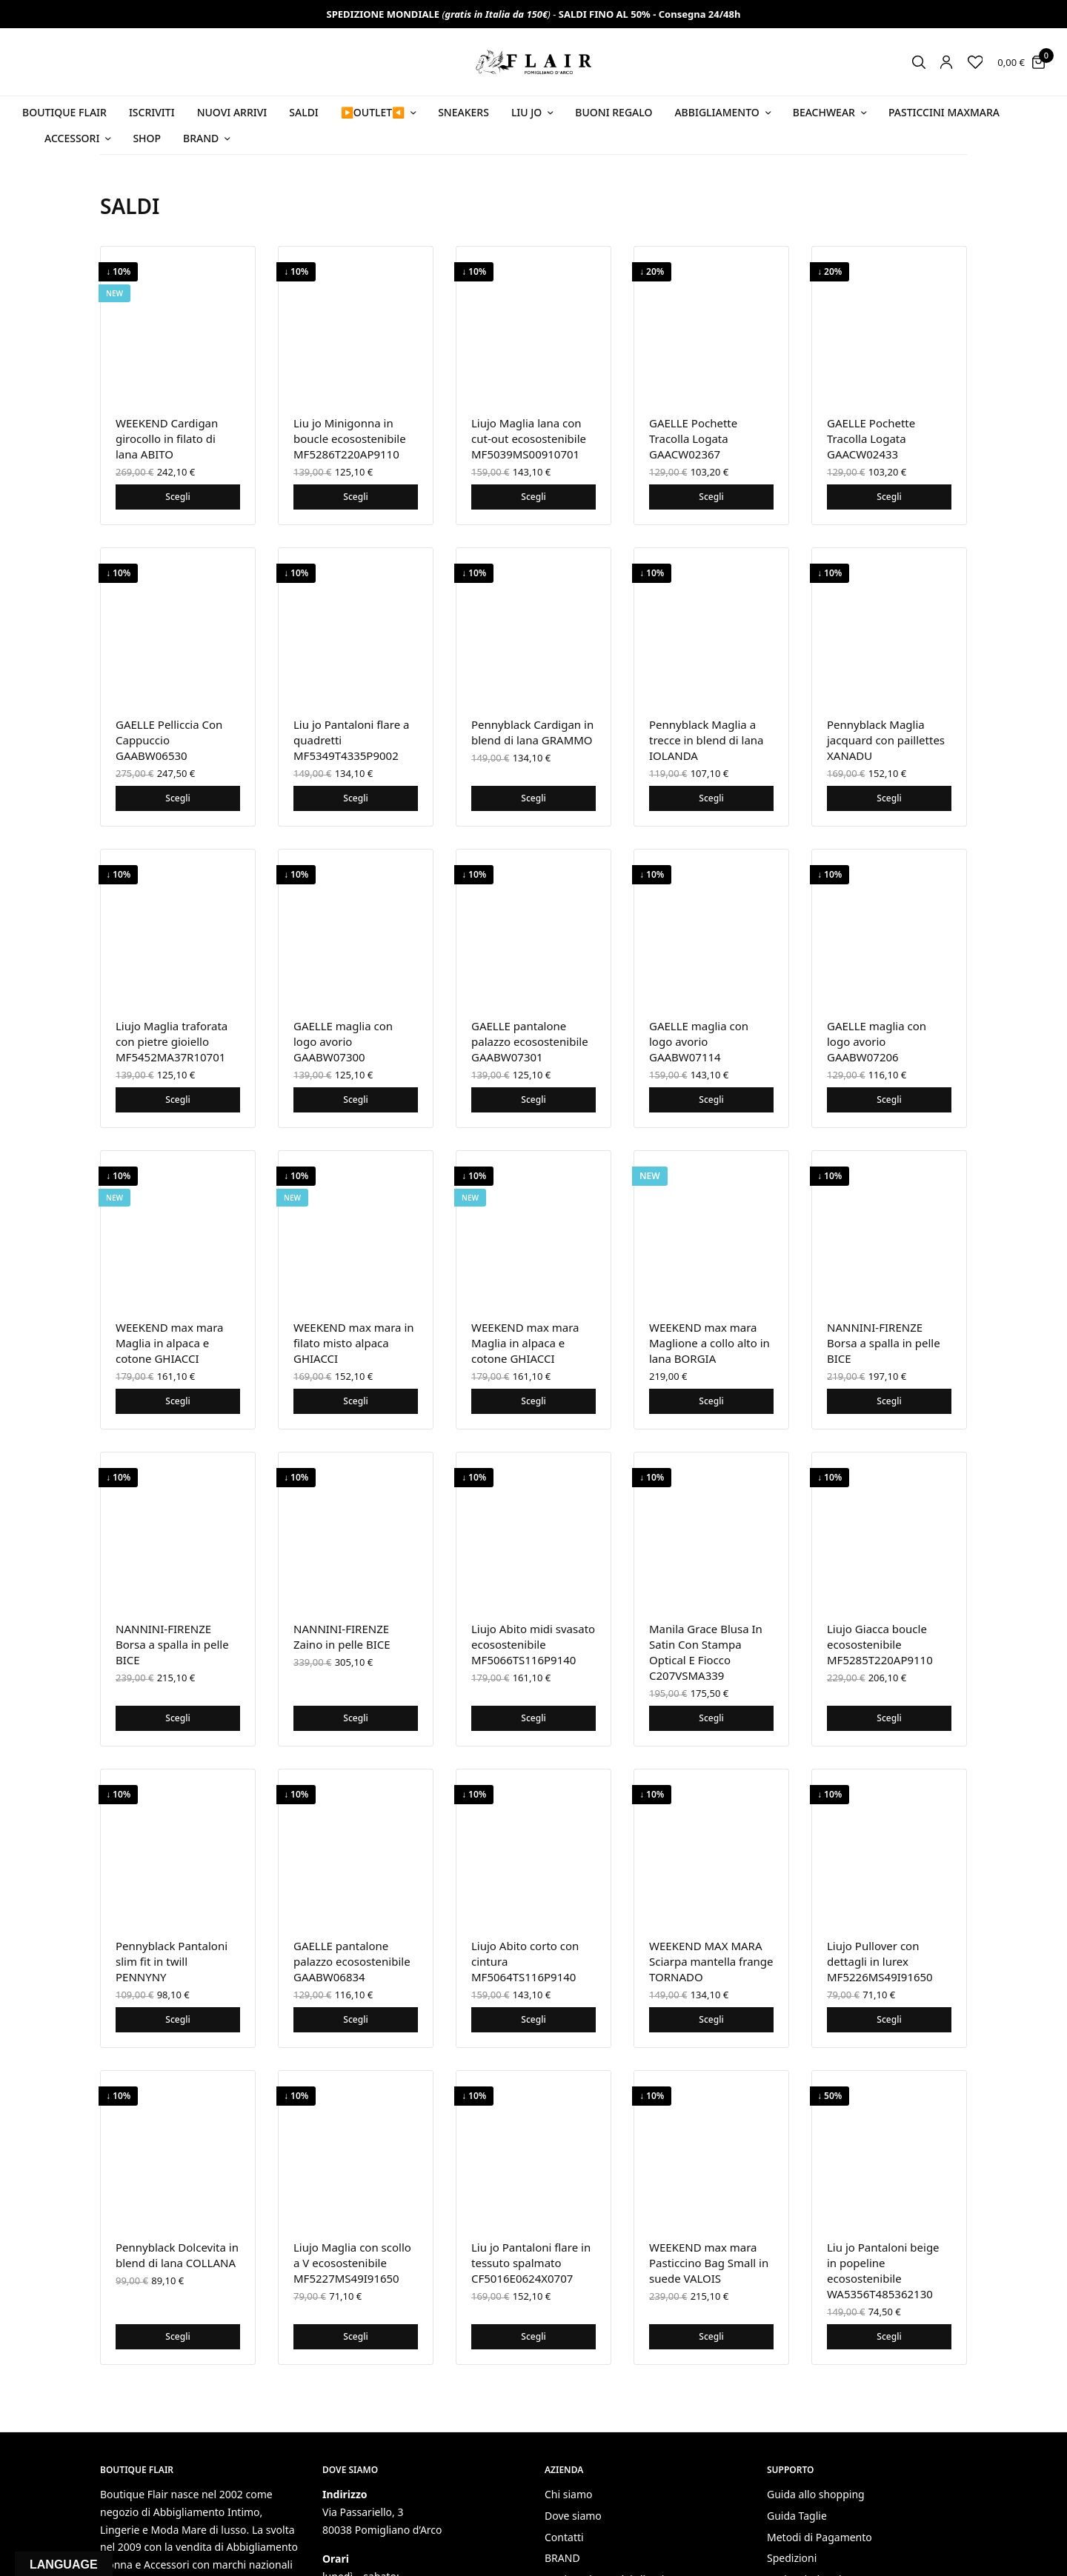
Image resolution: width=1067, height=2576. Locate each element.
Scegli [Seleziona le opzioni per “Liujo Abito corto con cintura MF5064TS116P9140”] (533, 2019)
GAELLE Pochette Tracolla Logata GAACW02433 (871, 438)
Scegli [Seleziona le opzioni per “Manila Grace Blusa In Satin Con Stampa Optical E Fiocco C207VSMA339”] (711, 1718)
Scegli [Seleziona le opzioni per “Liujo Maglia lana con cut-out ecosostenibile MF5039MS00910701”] (533, 496)
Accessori (71, 138)
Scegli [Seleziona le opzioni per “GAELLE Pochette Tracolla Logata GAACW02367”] (711, 496)
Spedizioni (792, 2559)
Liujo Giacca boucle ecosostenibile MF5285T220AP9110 (880, 1644)
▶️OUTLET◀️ (373, 112)
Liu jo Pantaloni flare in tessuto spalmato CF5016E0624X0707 (531, 2263)
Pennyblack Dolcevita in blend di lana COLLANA (177, 2255)
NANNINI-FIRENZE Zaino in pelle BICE (341, 1636)
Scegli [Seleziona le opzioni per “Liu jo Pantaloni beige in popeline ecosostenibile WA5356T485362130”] (889, 2336)
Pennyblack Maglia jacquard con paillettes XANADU (886, 740)
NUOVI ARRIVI (232, 112)
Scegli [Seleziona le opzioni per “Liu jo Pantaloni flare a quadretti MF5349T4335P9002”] (355, 798)
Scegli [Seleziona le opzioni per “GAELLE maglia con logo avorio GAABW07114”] (711, 1099)
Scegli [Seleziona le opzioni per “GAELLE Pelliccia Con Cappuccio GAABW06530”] (177, 798)
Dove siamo (573, 2516)
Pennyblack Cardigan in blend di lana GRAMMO (532, 732)
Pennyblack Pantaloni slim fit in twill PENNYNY (171, 1961)
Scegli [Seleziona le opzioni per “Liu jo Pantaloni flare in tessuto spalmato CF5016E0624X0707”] (533, 2336)
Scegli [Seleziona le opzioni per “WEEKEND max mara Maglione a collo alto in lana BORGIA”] (711, 1401)
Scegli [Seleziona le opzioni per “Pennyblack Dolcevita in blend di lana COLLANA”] (177, 2336)
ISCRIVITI (152, 112)
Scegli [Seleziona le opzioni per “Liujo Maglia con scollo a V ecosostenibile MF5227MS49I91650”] (355, 2336)
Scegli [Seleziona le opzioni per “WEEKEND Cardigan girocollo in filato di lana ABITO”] (177, 496)
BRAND (562, 2559)
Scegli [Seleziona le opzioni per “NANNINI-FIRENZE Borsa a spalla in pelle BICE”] (889, 1401)
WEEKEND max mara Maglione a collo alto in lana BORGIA (709, 1343)
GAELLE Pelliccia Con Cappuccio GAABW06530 (169, 740)
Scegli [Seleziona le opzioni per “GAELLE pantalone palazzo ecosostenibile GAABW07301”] (533, 1099)
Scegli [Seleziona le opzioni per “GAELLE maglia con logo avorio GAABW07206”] (889, 1099)
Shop (147, 138)
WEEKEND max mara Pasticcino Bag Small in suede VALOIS (708, 2263)
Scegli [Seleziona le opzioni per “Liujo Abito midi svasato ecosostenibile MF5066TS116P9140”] (533, 1718)
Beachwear (824, 112)
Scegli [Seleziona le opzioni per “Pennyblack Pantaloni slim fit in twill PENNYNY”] (177, 2019)
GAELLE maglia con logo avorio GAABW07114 (698, 1041)
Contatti (564, 2537)
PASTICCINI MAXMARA (944, 112)
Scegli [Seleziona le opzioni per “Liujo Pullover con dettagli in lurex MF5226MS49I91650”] (889, 2019)
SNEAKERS (463, 112)
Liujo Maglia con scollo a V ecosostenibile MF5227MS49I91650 (352, 2263)
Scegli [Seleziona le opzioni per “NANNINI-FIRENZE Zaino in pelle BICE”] (355, 1718)
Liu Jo (526, 112)
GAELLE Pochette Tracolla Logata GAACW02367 (693, 438)
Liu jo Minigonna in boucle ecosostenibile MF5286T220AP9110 (349, 438)
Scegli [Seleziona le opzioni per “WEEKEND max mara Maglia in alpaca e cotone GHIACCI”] (177, 1401)
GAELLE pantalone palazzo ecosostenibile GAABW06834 (351, 1961)
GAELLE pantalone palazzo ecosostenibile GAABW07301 (529, 1041)
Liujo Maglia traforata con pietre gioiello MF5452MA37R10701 (171, 1041)
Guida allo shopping (816, 2494)
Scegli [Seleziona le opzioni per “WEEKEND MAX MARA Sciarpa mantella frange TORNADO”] (711, 2019)
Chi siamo (568, 2494)
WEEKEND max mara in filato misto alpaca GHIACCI (353, 1343)
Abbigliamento (716, 112)
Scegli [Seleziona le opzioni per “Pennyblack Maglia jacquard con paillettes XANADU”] (889, 798)
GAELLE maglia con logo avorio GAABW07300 (343, 1041)
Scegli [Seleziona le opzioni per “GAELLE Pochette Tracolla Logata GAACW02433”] (889, 496)
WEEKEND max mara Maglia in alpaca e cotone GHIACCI (170, 1343)
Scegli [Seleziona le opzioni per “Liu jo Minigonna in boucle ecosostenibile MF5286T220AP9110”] (355, 496)
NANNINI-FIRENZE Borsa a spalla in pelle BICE (883, 1343)
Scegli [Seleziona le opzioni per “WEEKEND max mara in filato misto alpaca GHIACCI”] (355, 1401)
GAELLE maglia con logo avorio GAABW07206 (876, 1041)
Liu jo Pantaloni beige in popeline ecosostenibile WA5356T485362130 (883, 2270)
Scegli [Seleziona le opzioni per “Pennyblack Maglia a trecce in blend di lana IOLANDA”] (711, 798)
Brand (201, 138)
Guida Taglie (797, 2516)
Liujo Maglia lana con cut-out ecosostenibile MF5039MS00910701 (528, 438)
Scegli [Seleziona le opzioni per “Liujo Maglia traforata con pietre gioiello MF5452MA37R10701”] (177, 1099)
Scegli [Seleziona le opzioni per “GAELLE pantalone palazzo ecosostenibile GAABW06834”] (355, 2019)
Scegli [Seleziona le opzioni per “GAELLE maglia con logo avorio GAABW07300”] (355, 1099)
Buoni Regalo (613, 112)
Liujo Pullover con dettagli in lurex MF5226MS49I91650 (880, 1961)
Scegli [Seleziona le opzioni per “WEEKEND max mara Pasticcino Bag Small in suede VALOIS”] (711, 2336)
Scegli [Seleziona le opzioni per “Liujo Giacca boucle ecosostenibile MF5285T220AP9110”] (889, 1718)
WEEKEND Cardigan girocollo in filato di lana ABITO (167, 438)
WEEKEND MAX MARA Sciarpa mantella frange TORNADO (711, 1961)
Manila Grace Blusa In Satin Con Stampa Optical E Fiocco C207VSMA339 (705, 1652)
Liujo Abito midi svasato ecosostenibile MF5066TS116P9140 (533, 1644)
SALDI (304, 112)
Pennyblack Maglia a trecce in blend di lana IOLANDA (706, 740)
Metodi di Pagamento (819, 2537)
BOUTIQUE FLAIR (64, 112)
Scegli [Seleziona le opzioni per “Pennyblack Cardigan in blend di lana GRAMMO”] (533, 798)
